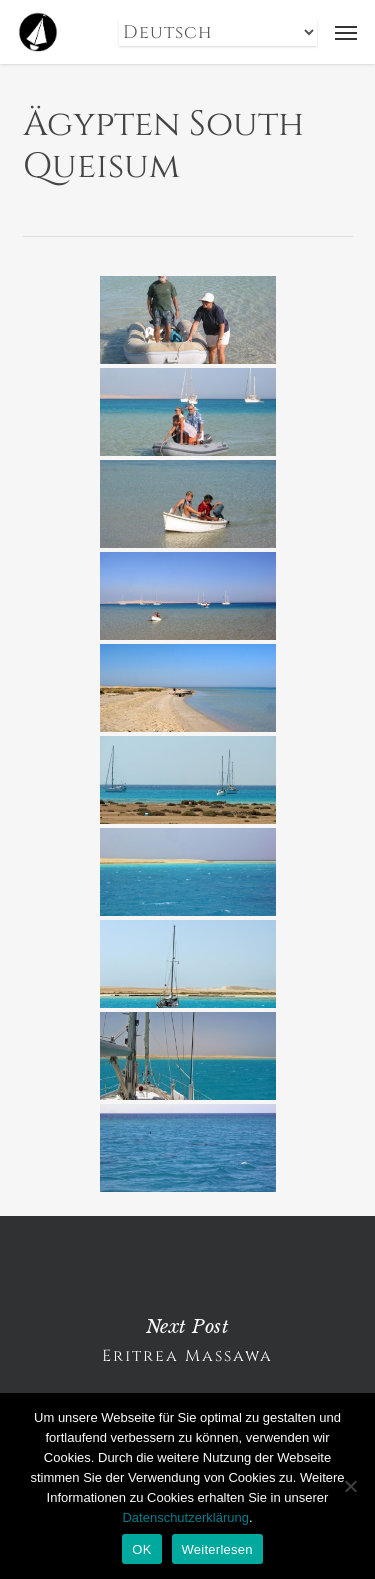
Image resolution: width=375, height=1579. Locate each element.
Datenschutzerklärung (185, 1517)
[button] (346, 32)
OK (141, 1549)
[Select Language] (218, 32)
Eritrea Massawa (187, 1341)
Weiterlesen (217, 1549)
